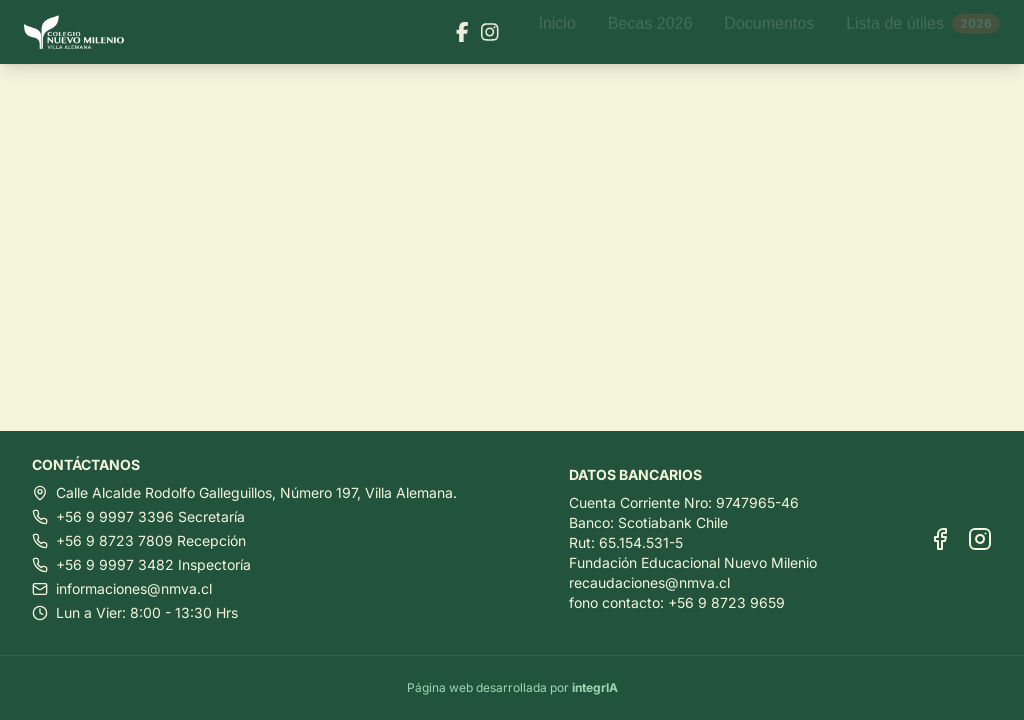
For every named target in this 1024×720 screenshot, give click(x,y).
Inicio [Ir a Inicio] (556, 31)
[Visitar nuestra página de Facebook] (462, 32)
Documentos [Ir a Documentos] (769, 31)
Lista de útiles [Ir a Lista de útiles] (923, 32)
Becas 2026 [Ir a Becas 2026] (650, 31)
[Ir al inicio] (82, 32)
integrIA (595, 687)
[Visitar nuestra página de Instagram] (490, 32)
